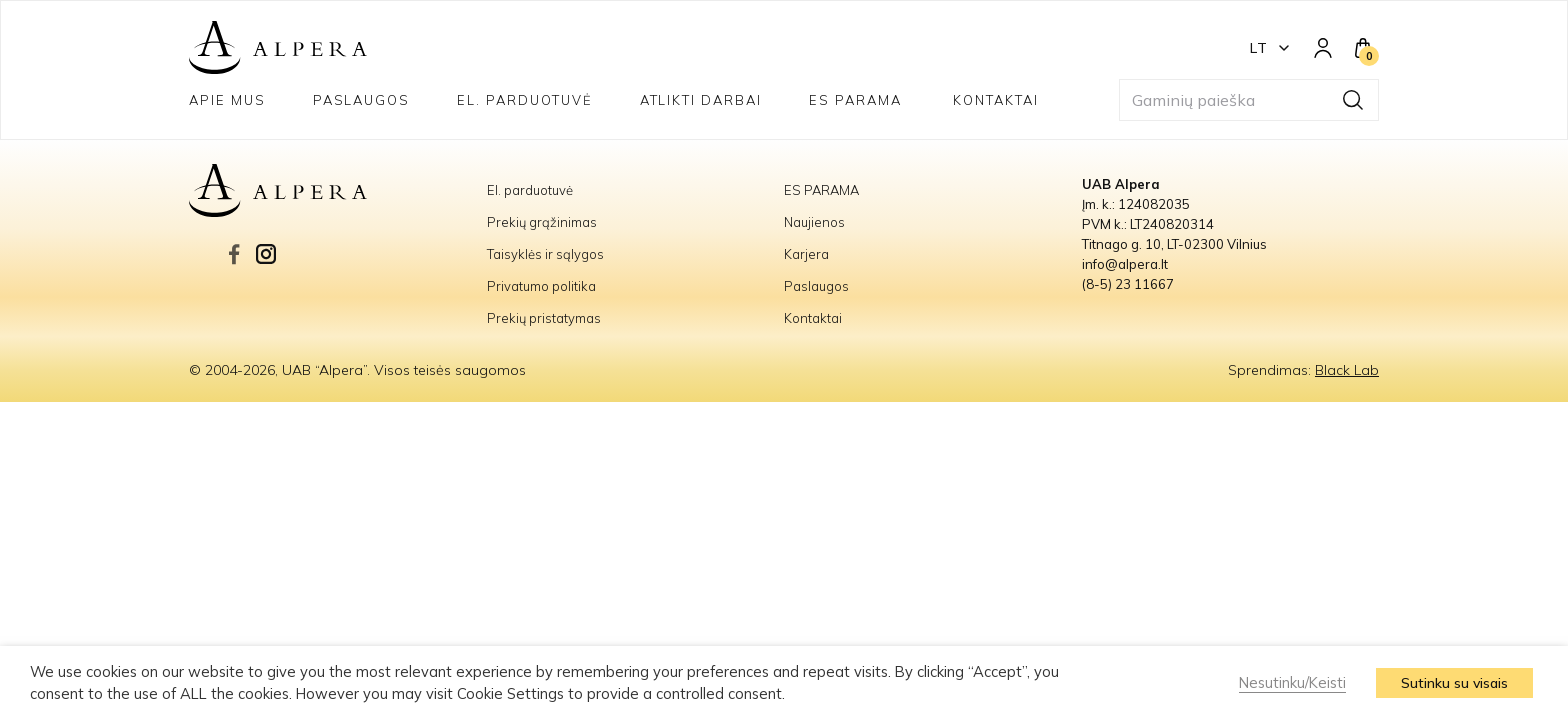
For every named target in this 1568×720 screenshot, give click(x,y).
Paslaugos (362, 100)
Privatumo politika (541, 286)
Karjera (806, 254)
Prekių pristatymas (544, 318)
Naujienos (814, 222)
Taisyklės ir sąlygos (545, 254)
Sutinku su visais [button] (1454, 683)
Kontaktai (996, 100)
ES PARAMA (858, 100)
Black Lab (1347, 370)
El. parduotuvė (524, 100)
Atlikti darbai (701, 100)
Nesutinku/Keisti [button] (1292, 682)
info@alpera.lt (1125, 264)
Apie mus (227, 100)
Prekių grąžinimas (542, 222)
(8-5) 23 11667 (1128, 284)
